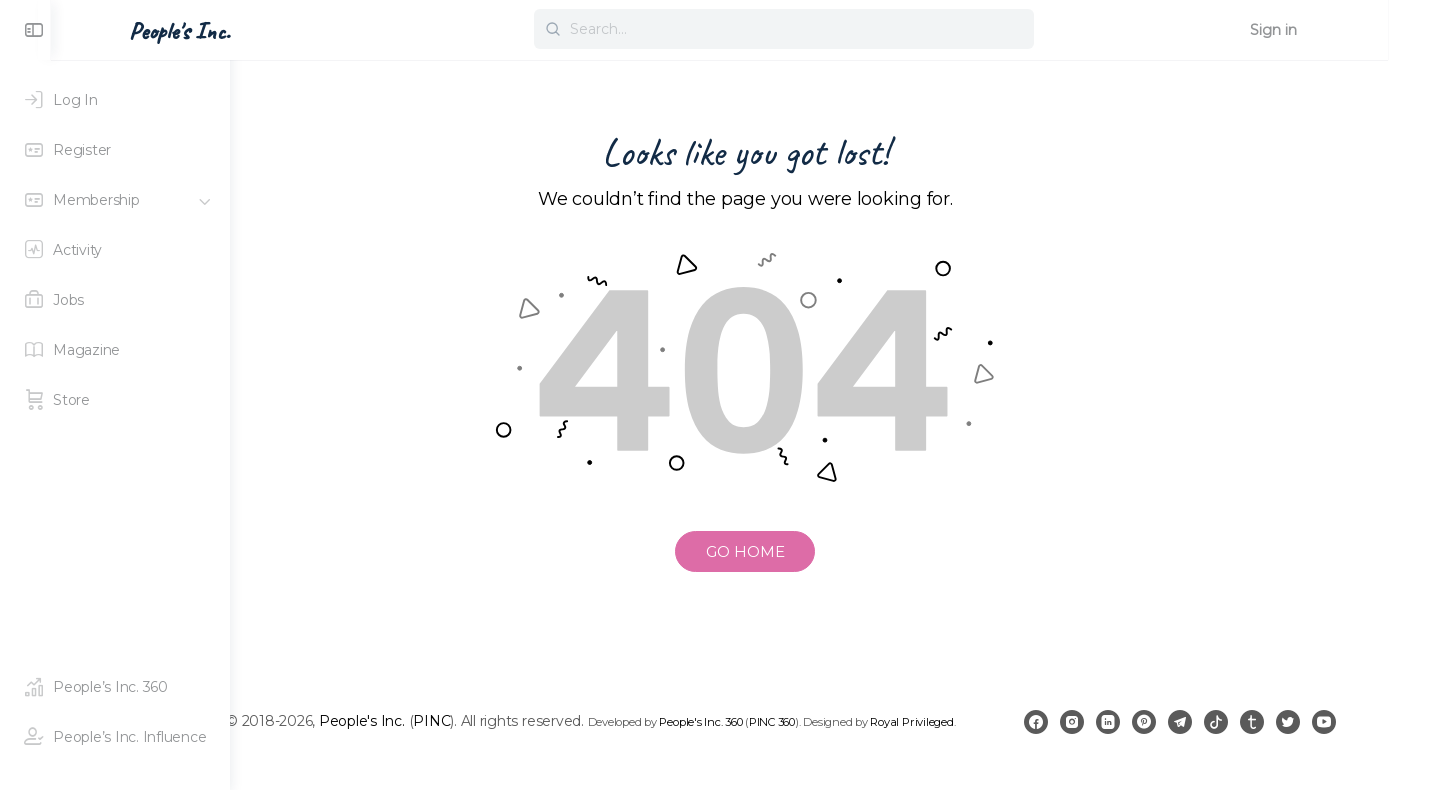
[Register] (115, 150)
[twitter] (1352, 732)
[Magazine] (115, 350)
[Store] (115, 400)
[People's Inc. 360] (115, 687)
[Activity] (115, 250)
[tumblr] (1316, 732)
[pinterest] (1208, 732)
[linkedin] (1172, 732)
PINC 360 (887, 718)
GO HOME (835, 551)
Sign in (1364, 30)
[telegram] (1244, 732)
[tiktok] (1280, 732)
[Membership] (115, 200)
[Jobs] (115, 300)
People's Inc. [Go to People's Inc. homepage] (320, 31)
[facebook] (1100, 732)
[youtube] (1388, 732)
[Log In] (115, 100)
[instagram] (1136, 732)
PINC (546, 717)
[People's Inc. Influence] (115, 737)
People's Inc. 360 (815, 718)
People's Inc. (476, 717)
